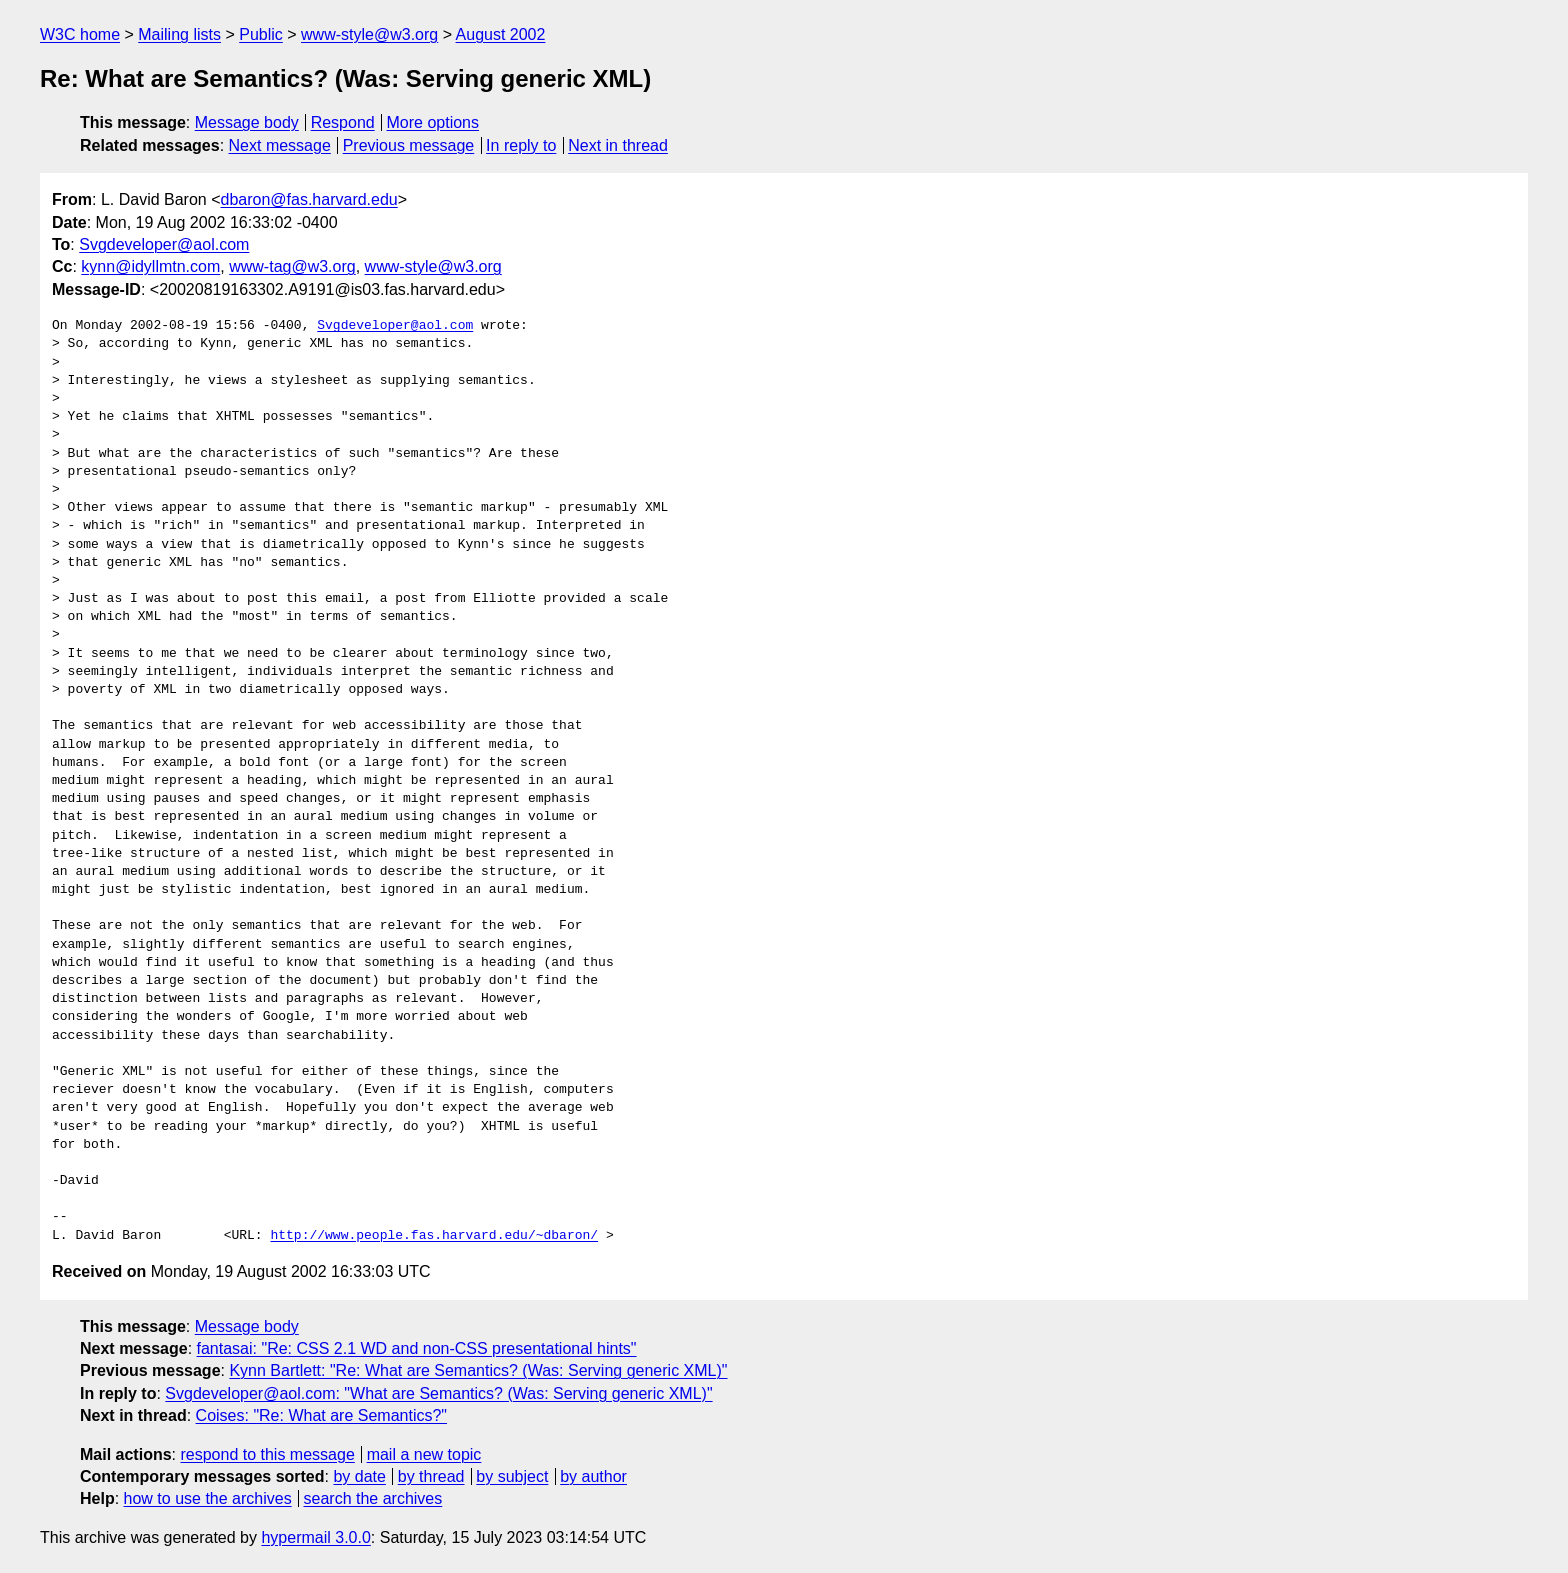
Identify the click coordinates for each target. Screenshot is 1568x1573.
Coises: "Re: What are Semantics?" (321, 1415)
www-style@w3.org (369, 34)
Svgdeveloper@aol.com (164, 244)
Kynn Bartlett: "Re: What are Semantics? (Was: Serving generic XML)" (478, 1370)
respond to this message (267, 1454)
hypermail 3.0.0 (315, 1537)
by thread (431, 1476)
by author (593, 1476)
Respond (343, 122)
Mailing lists (179, 34)
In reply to (521, 145)
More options (433, 122)
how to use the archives (208, 1498)
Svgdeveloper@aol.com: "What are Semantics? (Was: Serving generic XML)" (438, 1393)
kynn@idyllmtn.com (150, 266)
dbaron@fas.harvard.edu (309, 199)
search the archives (373, 1498)
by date (359, 1476)
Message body (247, 122)
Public (261, 34)
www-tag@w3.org (292, 266)
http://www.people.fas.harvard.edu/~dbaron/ (434, 1236)
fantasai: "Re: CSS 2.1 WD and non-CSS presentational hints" (417, 1348)
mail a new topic (424, 1454)
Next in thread (618, 145)
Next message (280, 145)
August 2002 (501, 34)
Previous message (409, 145)
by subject (512, 1476)
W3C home (80, 34)
